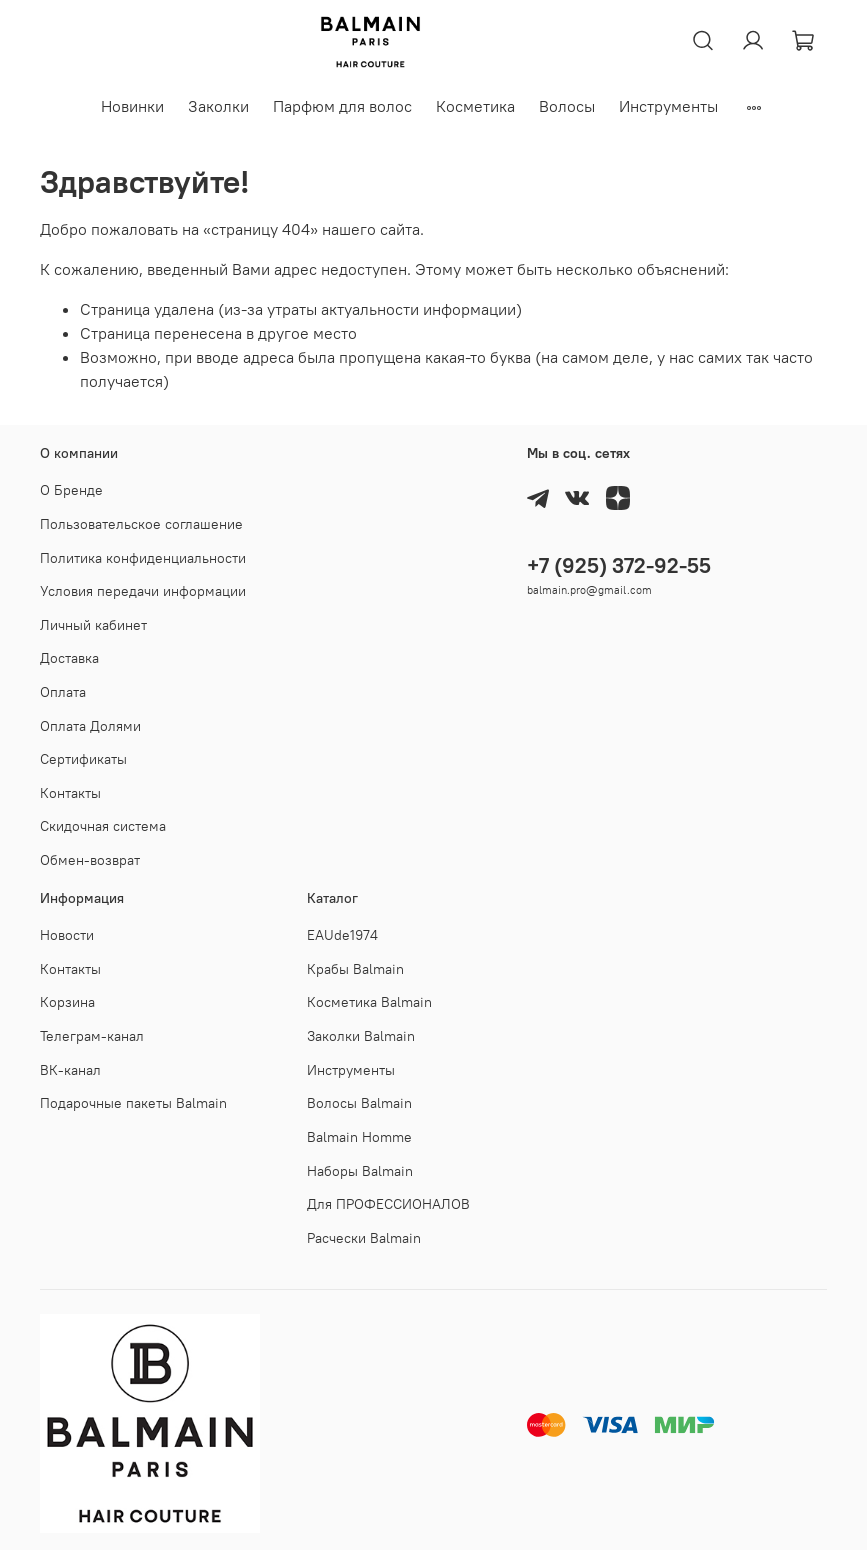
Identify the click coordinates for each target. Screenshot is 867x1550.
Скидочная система (103, 826)
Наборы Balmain (360, 1171)
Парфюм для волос (342, 106)
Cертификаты (83, 759)
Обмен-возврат (90, 860)
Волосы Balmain (359, 1103)
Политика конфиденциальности (143, 558)
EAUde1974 (342, 935)
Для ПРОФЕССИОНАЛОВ (388, 1204)
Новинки (132, 106)
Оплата (63, 692)
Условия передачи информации (143, 591)
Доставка (69, 658)
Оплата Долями (90, 726)
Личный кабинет (93, 625)
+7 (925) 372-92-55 (619, 565)
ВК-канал (70, 1070)
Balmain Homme (359, 1137)
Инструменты (668, 106)
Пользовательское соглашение (141, 524)
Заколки (218, 106)
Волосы (567, 106)
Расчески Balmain (364, 1238)
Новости (67, 935)
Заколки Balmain (361, 1036)
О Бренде (71, 490)
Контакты (70, 793)
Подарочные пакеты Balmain (133, 1103)
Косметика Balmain (369, 1002)
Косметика (475, 106)
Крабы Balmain (355, 969)
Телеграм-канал (92, 1036)
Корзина (67, 1002)
